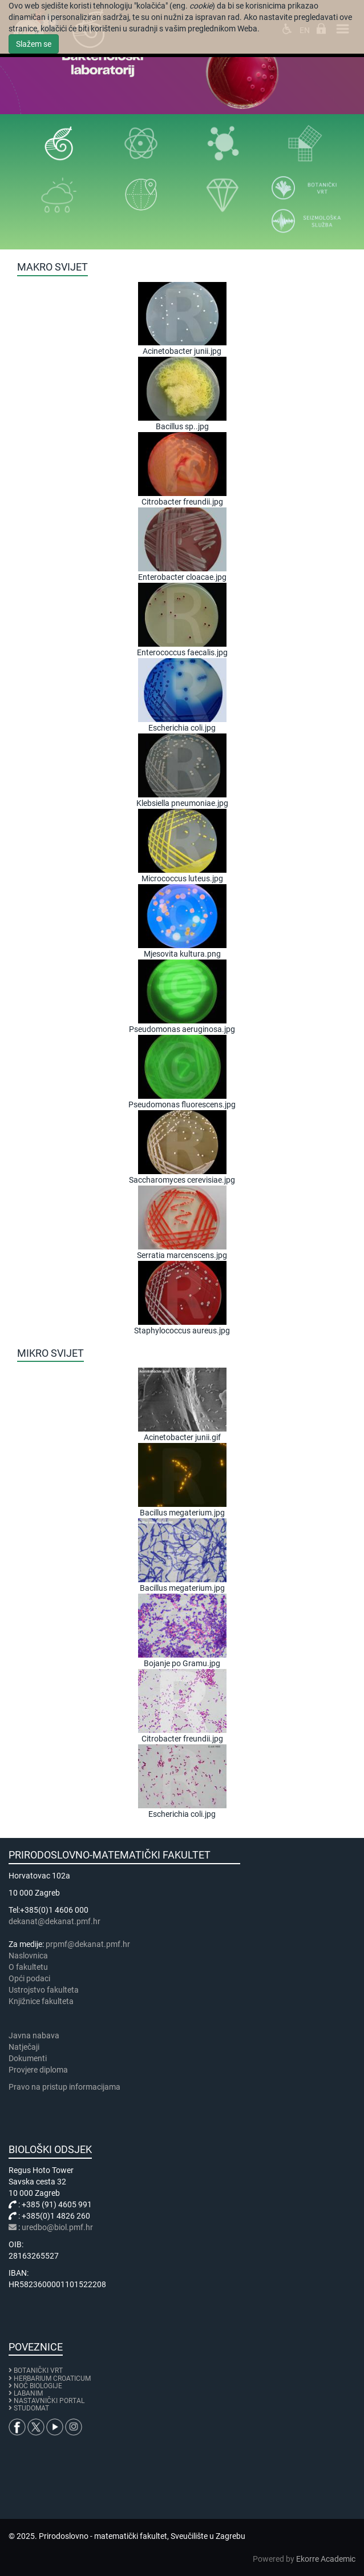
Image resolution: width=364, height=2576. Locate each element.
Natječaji (24, 2046)
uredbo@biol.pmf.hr (57, 2227)
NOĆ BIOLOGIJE (38, 2386)
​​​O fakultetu (28, 1967)
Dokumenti (28, 2058)
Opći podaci (29, 1978)
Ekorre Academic (325, 2558)
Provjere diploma (38, 2069)
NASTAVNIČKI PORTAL (49, 2401)
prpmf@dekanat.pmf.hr (88, 1944)
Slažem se (33, 44)
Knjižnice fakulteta (41, 2001)
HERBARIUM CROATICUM (52, 2379)
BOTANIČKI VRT (36, 2371)
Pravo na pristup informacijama (66, 2086)
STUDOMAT (31, 2408)
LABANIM (28, 2393)
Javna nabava (34, 2035)
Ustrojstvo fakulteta (44, 1989)
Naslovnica (28, 1955)
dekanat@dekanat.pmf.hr (54, 1921)
